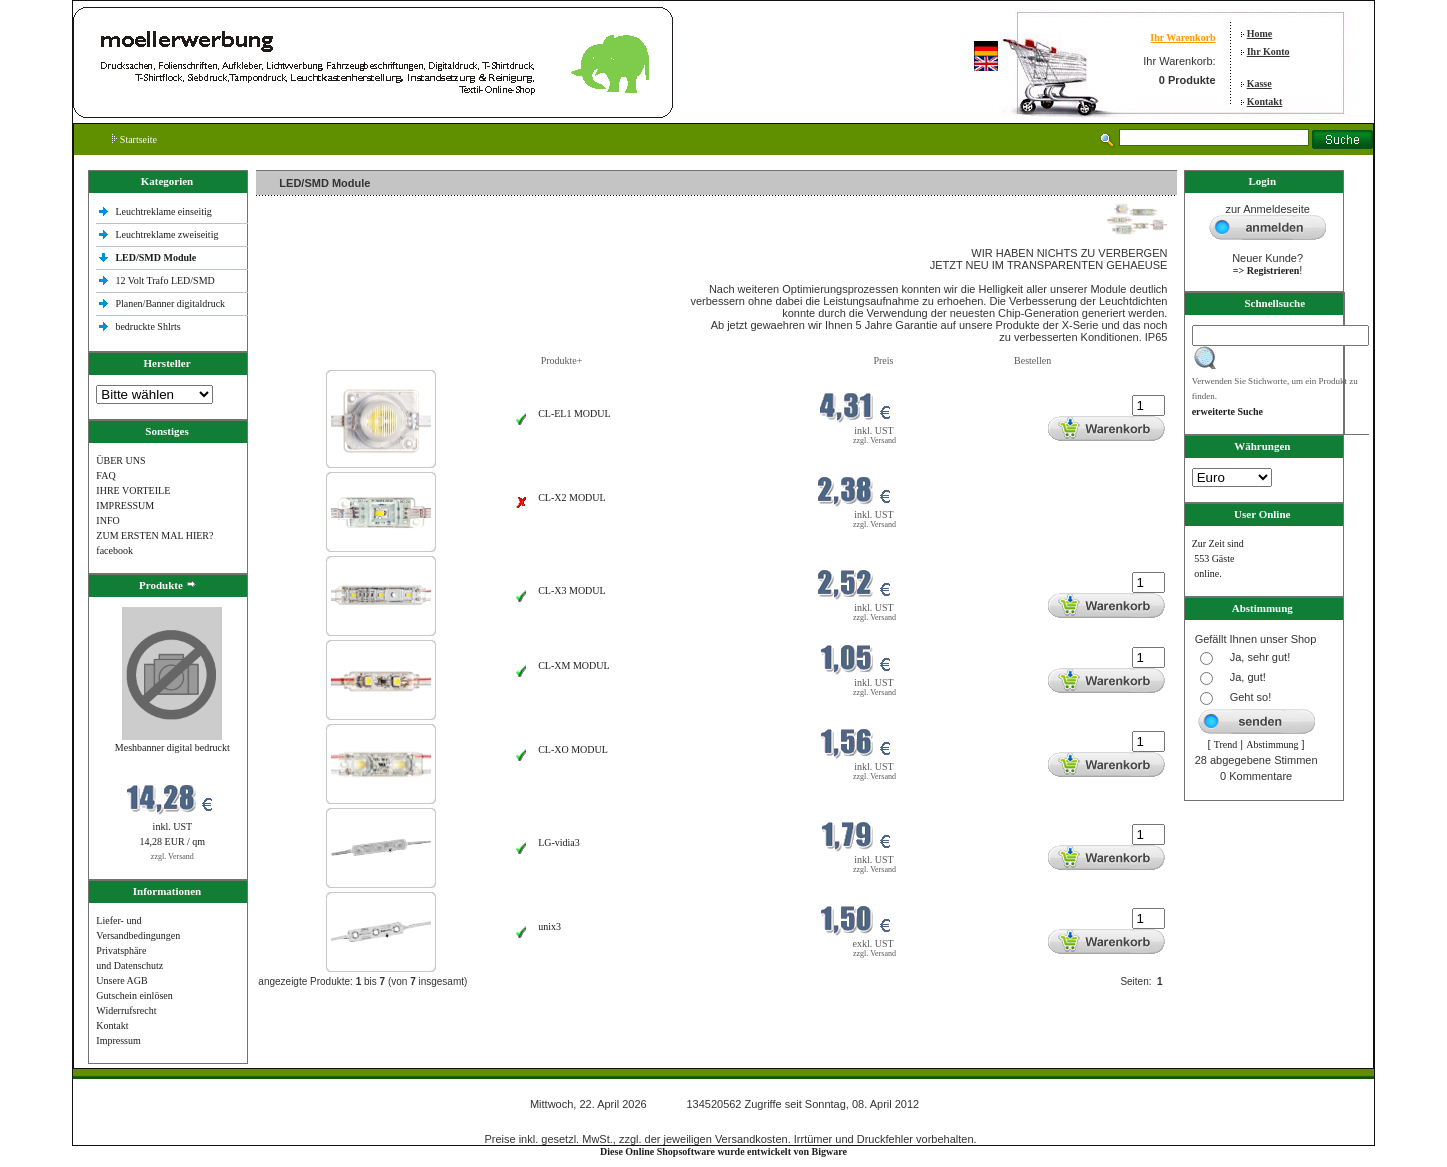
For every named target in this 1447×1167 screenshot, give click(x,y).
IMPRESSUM (125, 505)
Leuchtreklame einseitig (164, 211)
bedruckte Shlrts (147, 326)
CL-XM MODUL (573, 665)
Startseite (134, 139)
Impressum (118, 1040)
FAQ (105, 475)
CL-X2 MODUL (572, 497)
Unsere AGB (121, 980)
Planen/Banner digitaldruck (170, 303)
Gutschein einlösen (134, 995)
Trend (1226, 744)
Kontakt (1265, 101)
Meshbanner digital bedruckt (172, 747)
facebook (114, 550)
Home (1260, 33)
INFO (107, 520)
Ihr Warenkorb (1182, 37)
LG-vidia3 (559, 842)
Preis (883, 360)
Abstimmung (1272, 744)
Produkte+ (562, 360)
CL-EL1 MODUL (574, 413)
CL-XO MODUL (573, 749)
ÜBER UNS (120, 460)
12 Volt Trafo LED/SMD (164, 280)
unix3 (549, 926)
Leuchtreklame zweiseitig (168, 234)
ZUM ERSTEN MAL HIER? (154, 535)
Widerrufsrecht (126, 1010)
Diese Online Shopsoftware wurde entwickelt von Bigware (723, 1151)
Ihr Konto (1268, 51)
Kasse (1259, 83)
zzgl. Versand (172, 856)
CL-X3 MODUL (572, 590)
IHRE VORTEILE (133, 490)
